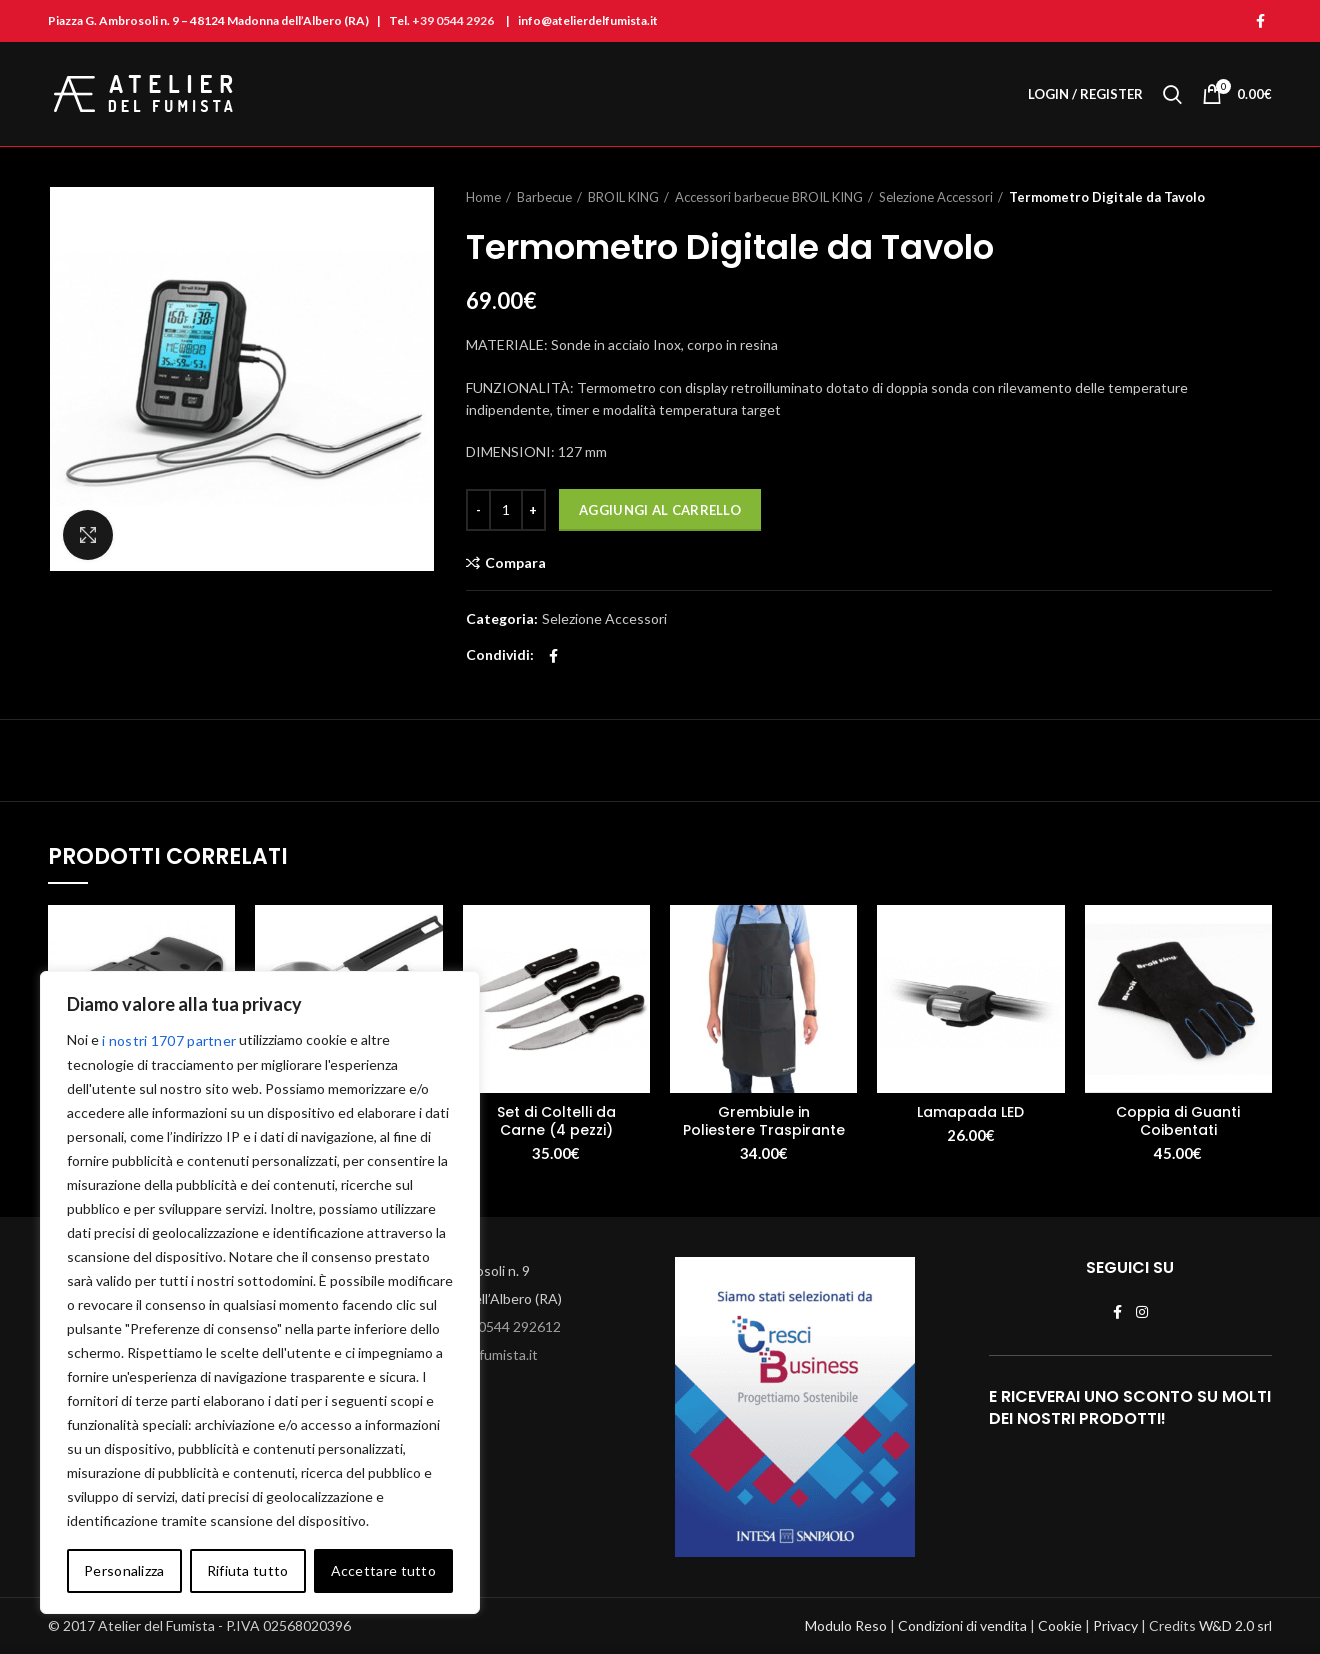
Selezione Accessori (936, 197)
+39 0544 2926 (453, 20)
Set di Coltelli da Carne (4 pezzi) (556, 1121)
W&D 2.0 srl (1235, 1625)
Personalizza (124, 1570)
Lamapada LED (970, 1112)
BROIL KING (623, 197)
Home (483, 197)
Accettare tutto (384, 1570)
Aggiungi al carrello (660, 510)
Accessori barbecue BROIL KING (769, 197)
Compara (515, 563)
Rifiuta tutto (248, 1570)
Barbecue (544, 197)
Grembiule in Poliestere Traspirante (764, 1121)
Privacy (1115, 1625)
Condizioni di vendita (962, 1625)
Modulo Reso (846, 1625)
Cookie (1060, 1625)
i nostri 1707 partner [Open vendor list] (169, 1040)
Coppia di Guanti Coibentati (1178, 1121)
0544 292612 (519, 1326)
